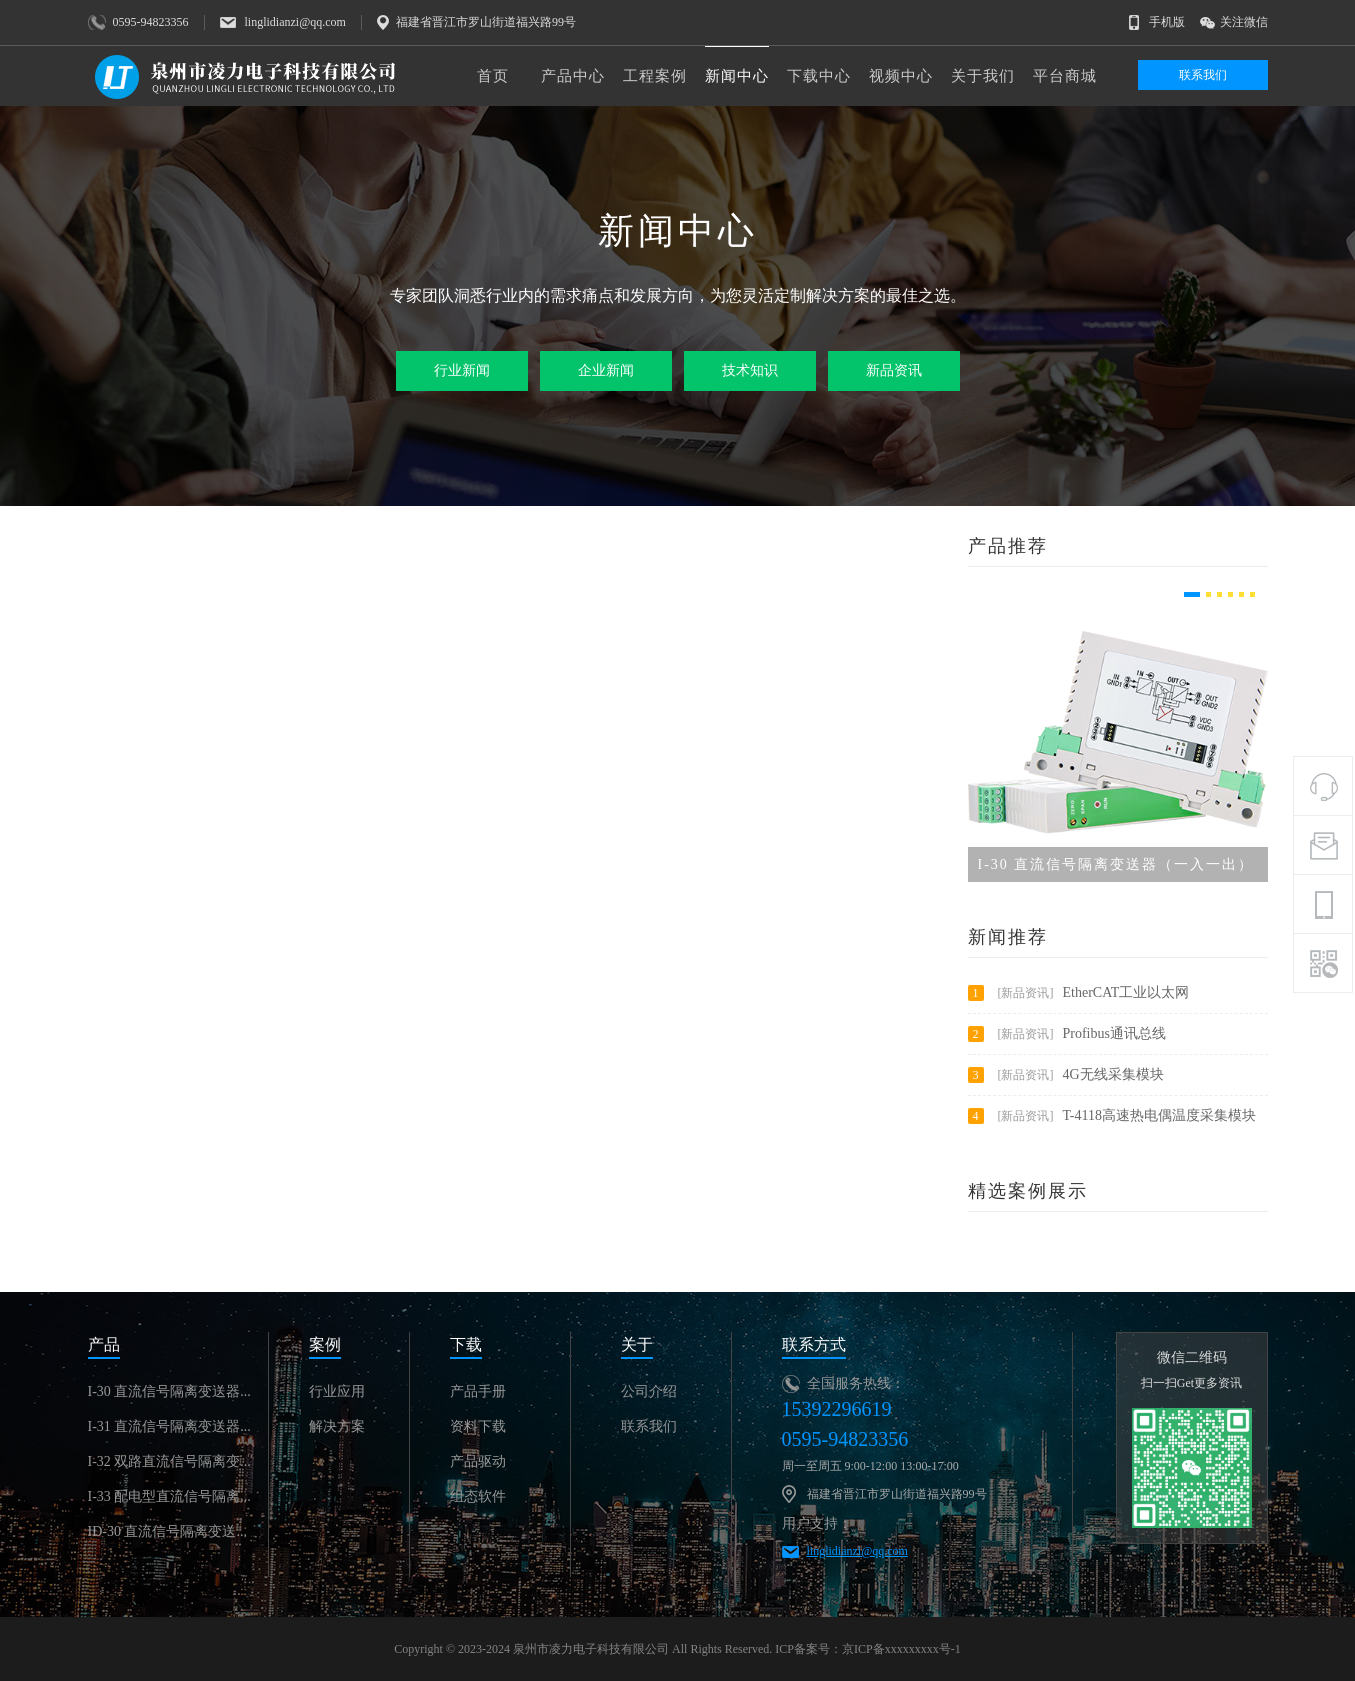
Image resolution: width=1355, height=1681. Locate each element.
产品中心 (573, 76)
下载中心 (819, 76)
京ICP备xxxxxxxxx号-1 (901, 1649)
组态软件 (478, 1496)
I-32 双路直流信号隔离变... (169, 1461)
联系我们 (1203, 75)
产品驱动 (478, 1461)
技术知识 (750, 370)
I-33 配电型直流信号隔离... (169, 1496)
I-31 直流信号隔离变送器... (169, 1426)
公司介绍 (649, 1391)
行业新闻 (462, 370)
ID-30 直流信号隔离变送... (167, 1531)
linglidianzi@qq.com (857, 1551)
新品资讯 (894, 370)
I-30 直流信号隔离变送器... (169, 1391)
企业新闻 (606, 370)
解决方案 (337, 1426)
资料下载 (478, 1426)
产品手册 (478, 1391)
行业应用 (337, 1391)
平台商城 (1065, 76)
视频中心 (901, 76)
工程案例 (655, 76)
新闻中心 (737, 76)
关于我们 (983, 76)
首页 (493, 76)
